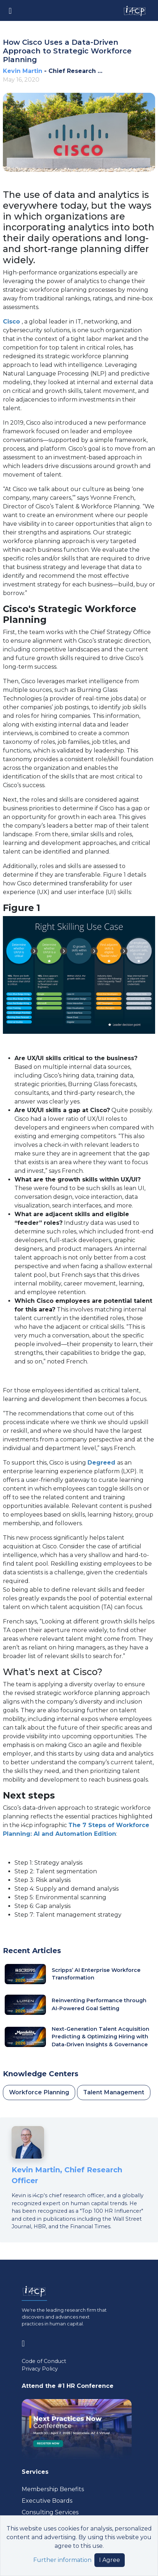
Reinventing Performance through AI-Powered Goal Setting (99, 2004)
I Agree (109, 2560)
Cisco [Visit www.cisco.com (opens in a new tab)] (12, 321)
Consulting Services (50, 2512)
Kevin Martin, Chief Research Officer (67, 2175)
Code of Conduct (44, 2361)
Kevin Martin (22, 71)
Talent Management (113, 2092)
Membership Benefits (53, 2489)
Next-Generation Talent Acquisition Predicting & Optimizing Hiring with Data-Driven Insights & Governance (100, 2037)
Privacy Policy (40, 2368)
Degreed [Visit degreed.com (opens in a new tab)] (102, 1462)
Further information (62, 2560)
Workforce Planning (39, 2092)
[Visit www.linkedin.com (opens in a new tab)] (26, 2342)
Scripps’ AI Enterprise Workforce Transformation (96, 1974)
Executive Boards (47, 2500)
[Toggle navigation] (10, 10)
